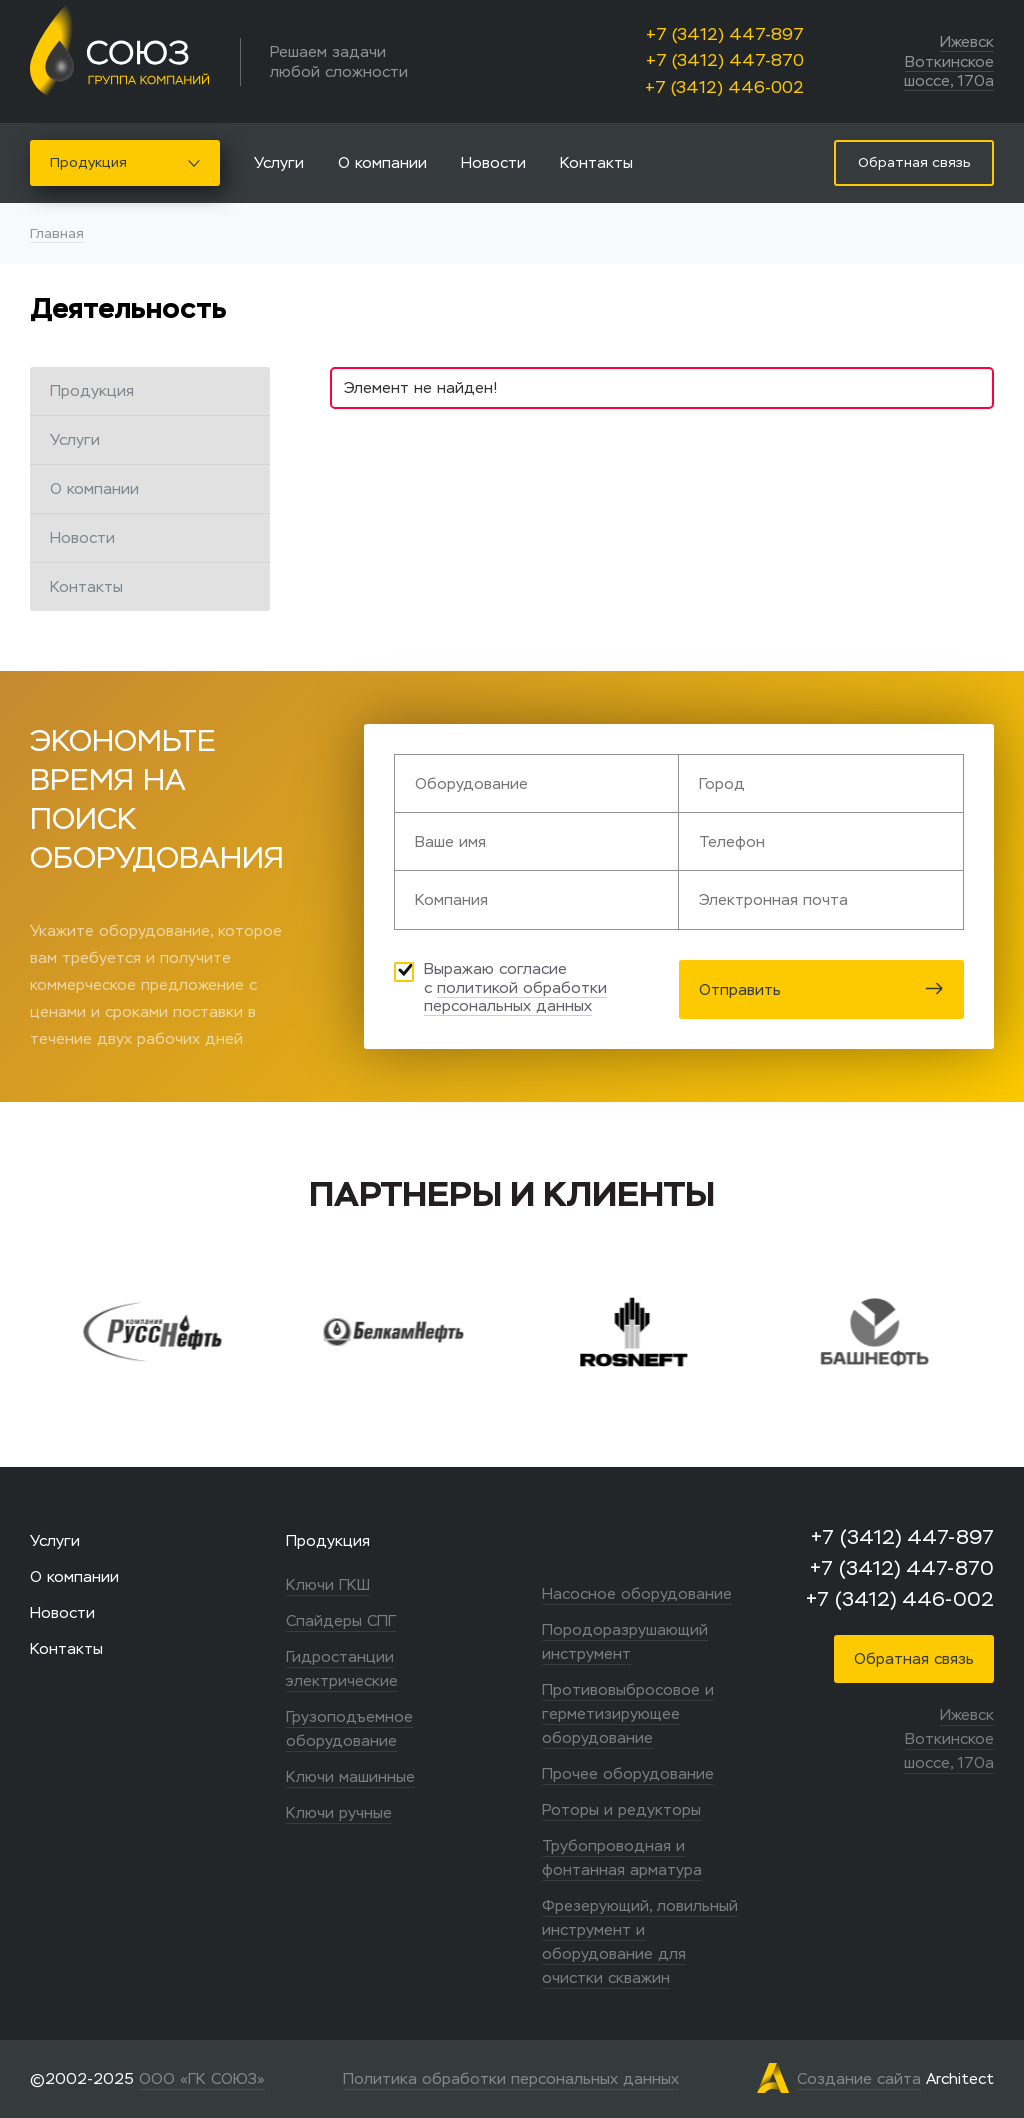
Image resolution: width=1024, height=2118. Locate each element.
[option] (184, 1332)
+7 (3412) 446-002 (724, 87)
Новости (493, 162)
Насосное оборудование (637, 1593)
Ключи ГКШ (328, 1584)
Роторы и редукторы (621, 1809)
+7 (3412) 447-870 (725, 60)
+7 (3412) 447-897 (725, 34)
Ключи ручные (339, 1812)
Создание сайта (859, 2078)
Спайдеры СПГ (341, 1620)
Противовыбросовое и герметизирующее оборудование (628, 1713)
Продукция (125, 162)
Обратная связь (914, 1658)
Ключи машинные (350, 1776)
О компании (382, 162)
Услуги (279, 162)
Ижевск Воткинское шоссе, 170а (949, 61)
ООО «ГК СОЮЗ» (202, 2078)
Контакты (596, 162)
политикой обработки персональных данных (515, 997)
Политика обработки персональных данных (511, 2078)
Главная (57, 233)
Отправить (821, 989)
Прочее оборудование (628, 1773)
